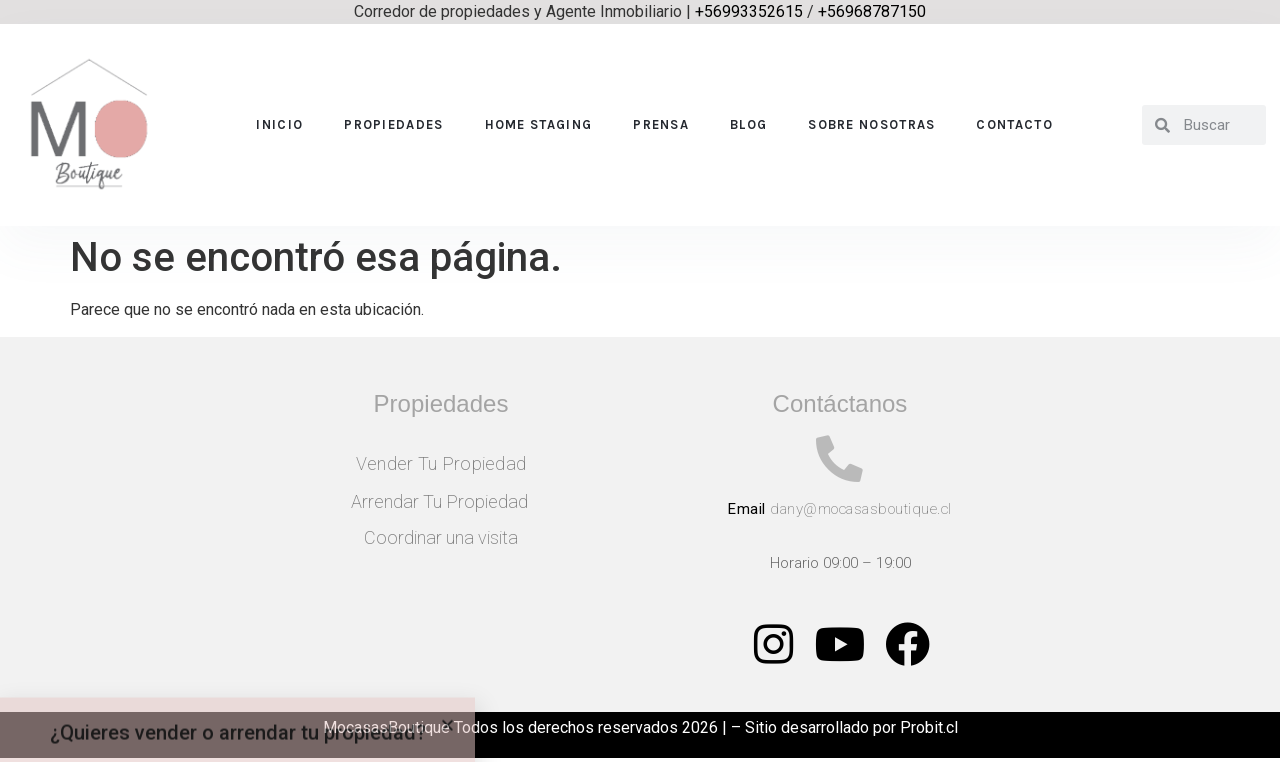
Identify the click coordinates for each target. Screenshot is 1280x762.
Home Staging (539, 124)
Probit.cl (929, 730)
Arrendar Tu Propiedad (441, 501)
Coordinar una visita (441, 537)
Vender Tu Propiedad (441, 463)
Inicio (279, 124)
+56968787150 (872, 11)
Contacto (1014, 124)
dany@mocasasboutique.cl (861, 512)
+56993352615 (749, 11)
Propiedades (393, 124)
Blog (748, 124)
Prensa (661, 124)
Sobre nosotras (871, 124)
